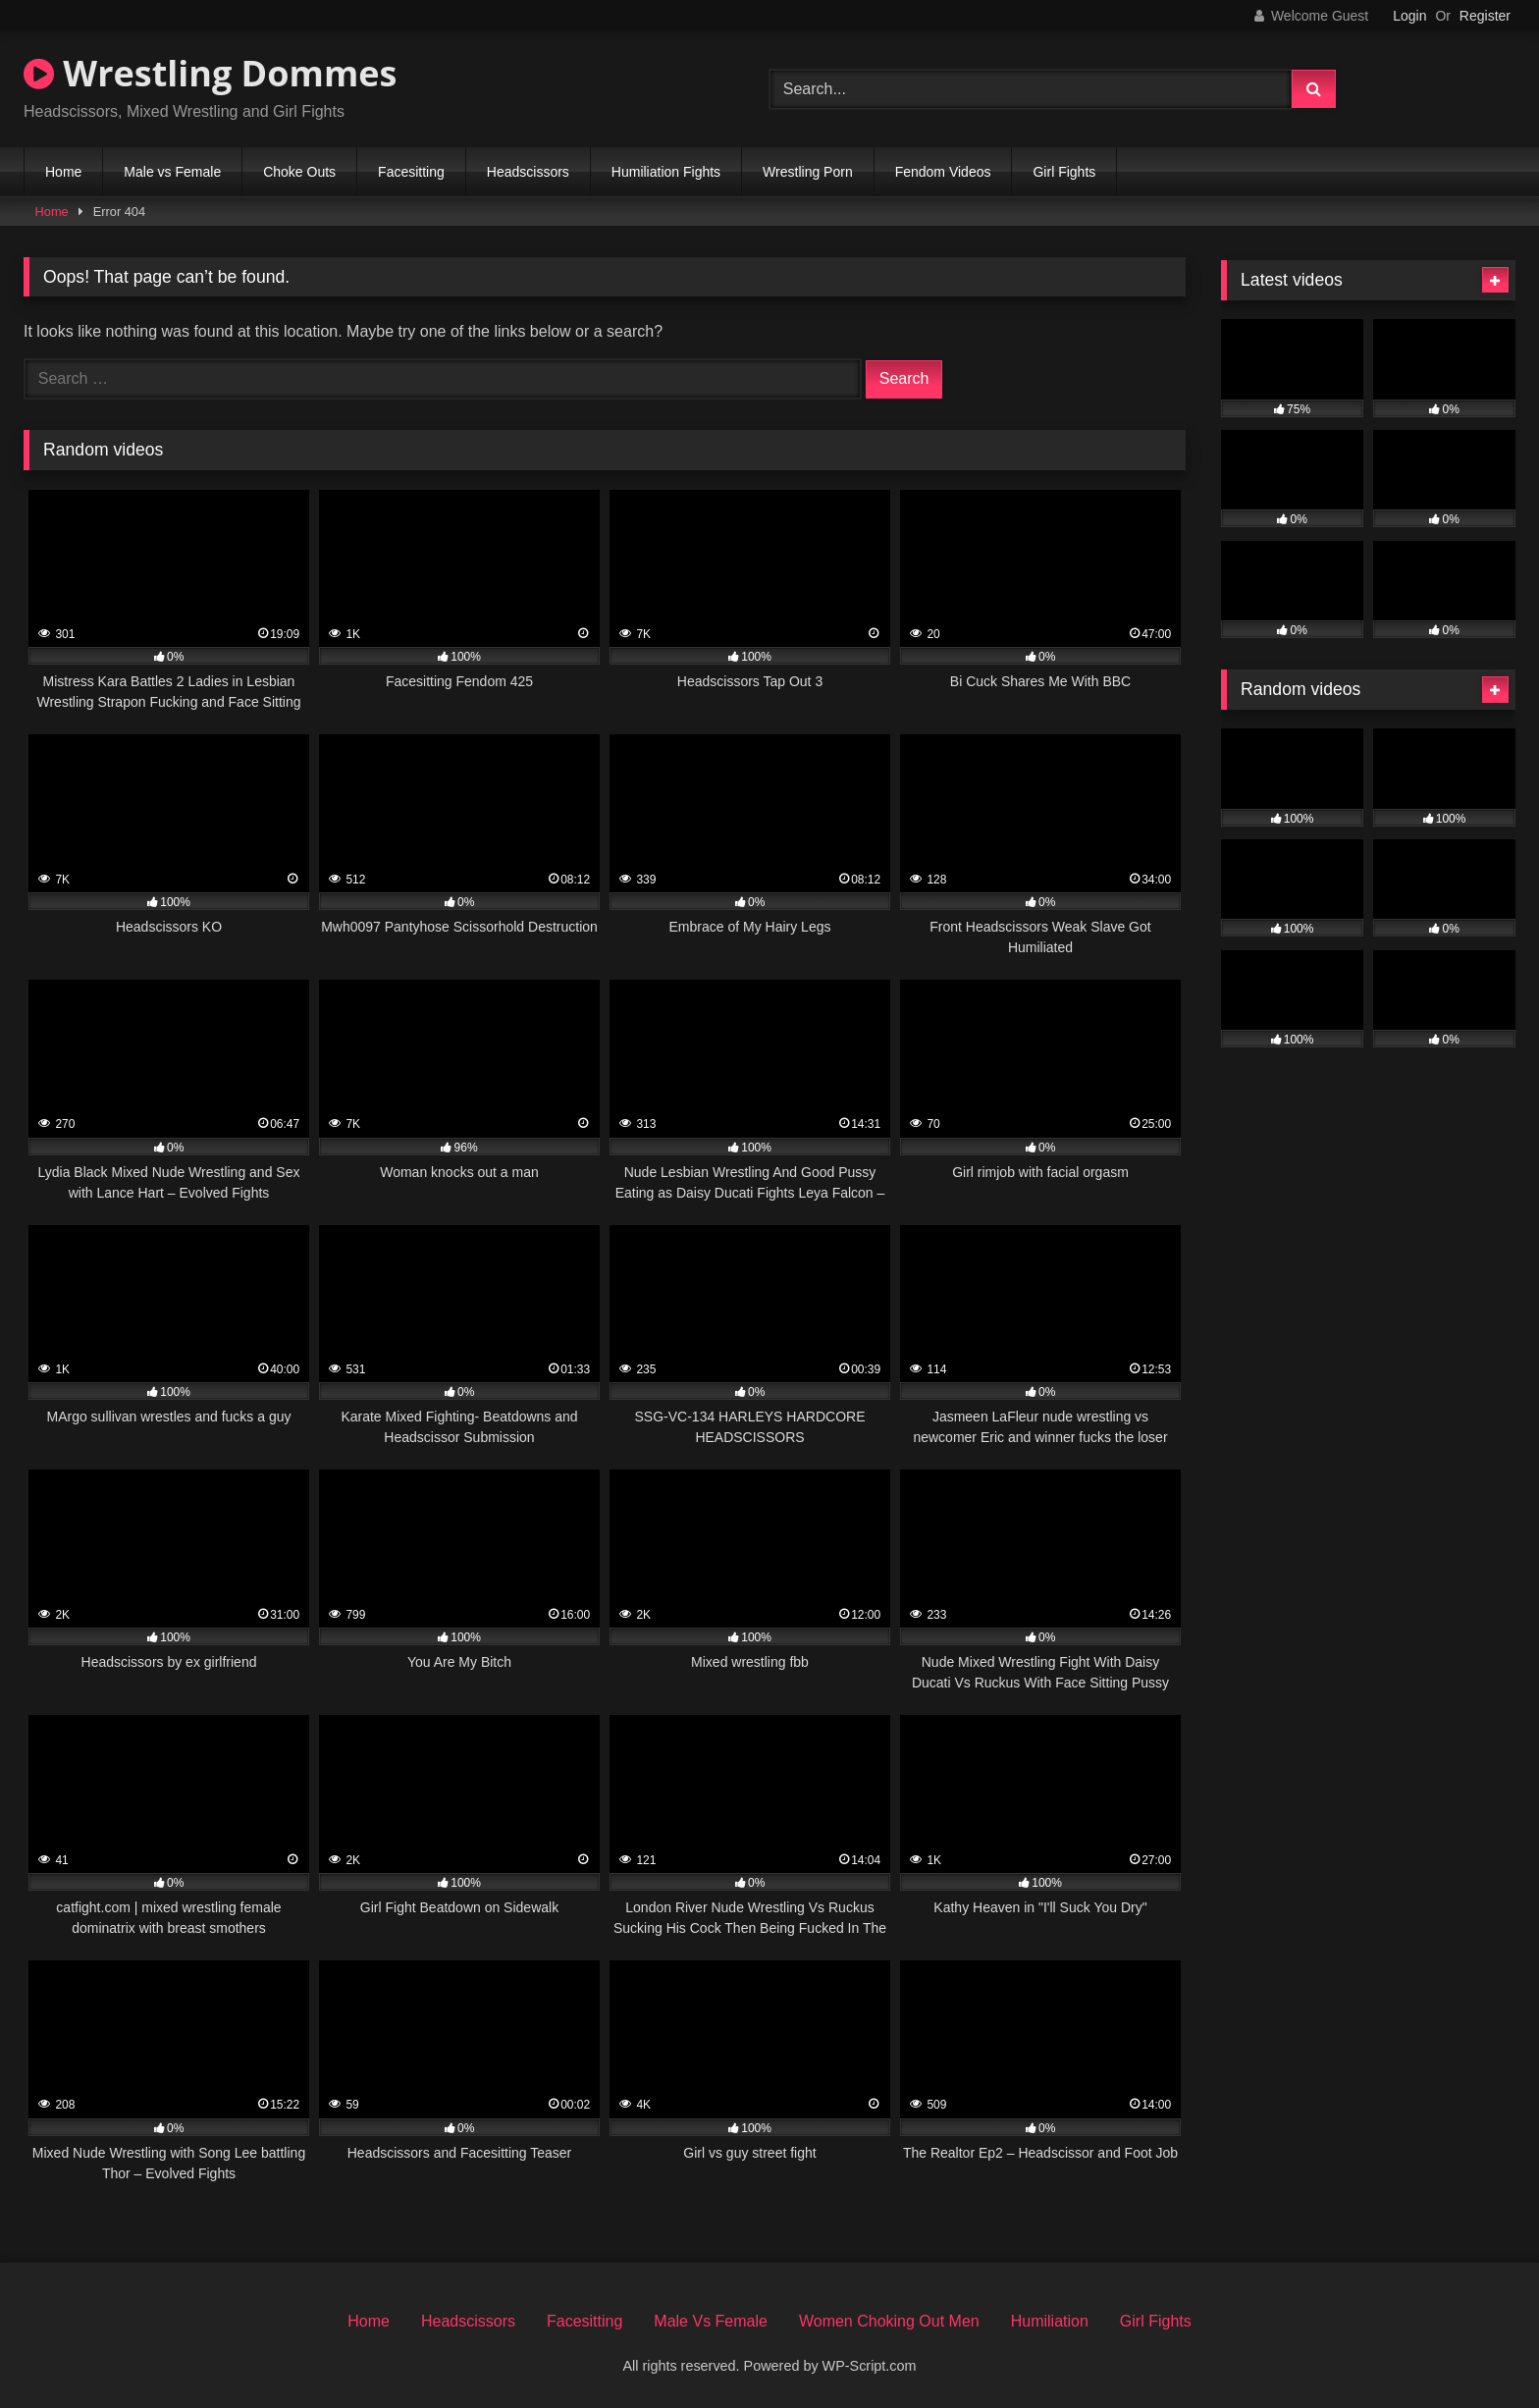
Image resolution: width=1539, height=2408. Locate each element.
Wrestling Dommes (210, 73)
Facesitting (411, 172)
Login (1409, 16)
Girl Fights (1064, 172)
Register (1485, 16)
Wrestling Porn (808, 172)
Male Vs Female (711, 2321)
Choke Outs (299, 172)
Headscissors (528, 172)
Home (63, 172)
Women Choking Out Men (889, 2321)
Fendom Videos (943, 172)
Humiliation (1049, 2321)
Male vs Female (172, 172)
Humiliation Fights (665, 172)
